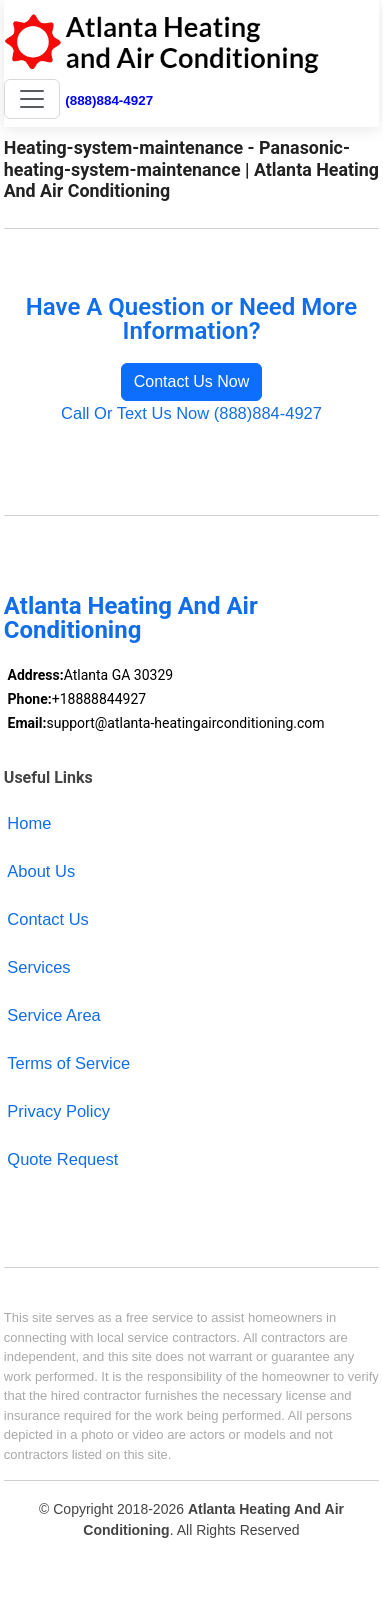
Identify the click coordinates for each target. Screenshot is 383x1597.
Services (38, 967)
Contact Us (48, 919)
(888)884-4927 (109, 100)
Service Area (53, 1015)
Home (29, 823)
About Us (41, 871)
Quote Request (62, 1159)
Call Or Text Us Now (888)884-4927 (191, 413)
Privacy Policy (58, 1111)
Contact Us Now (192, 381)
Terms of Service (68, 1063)
